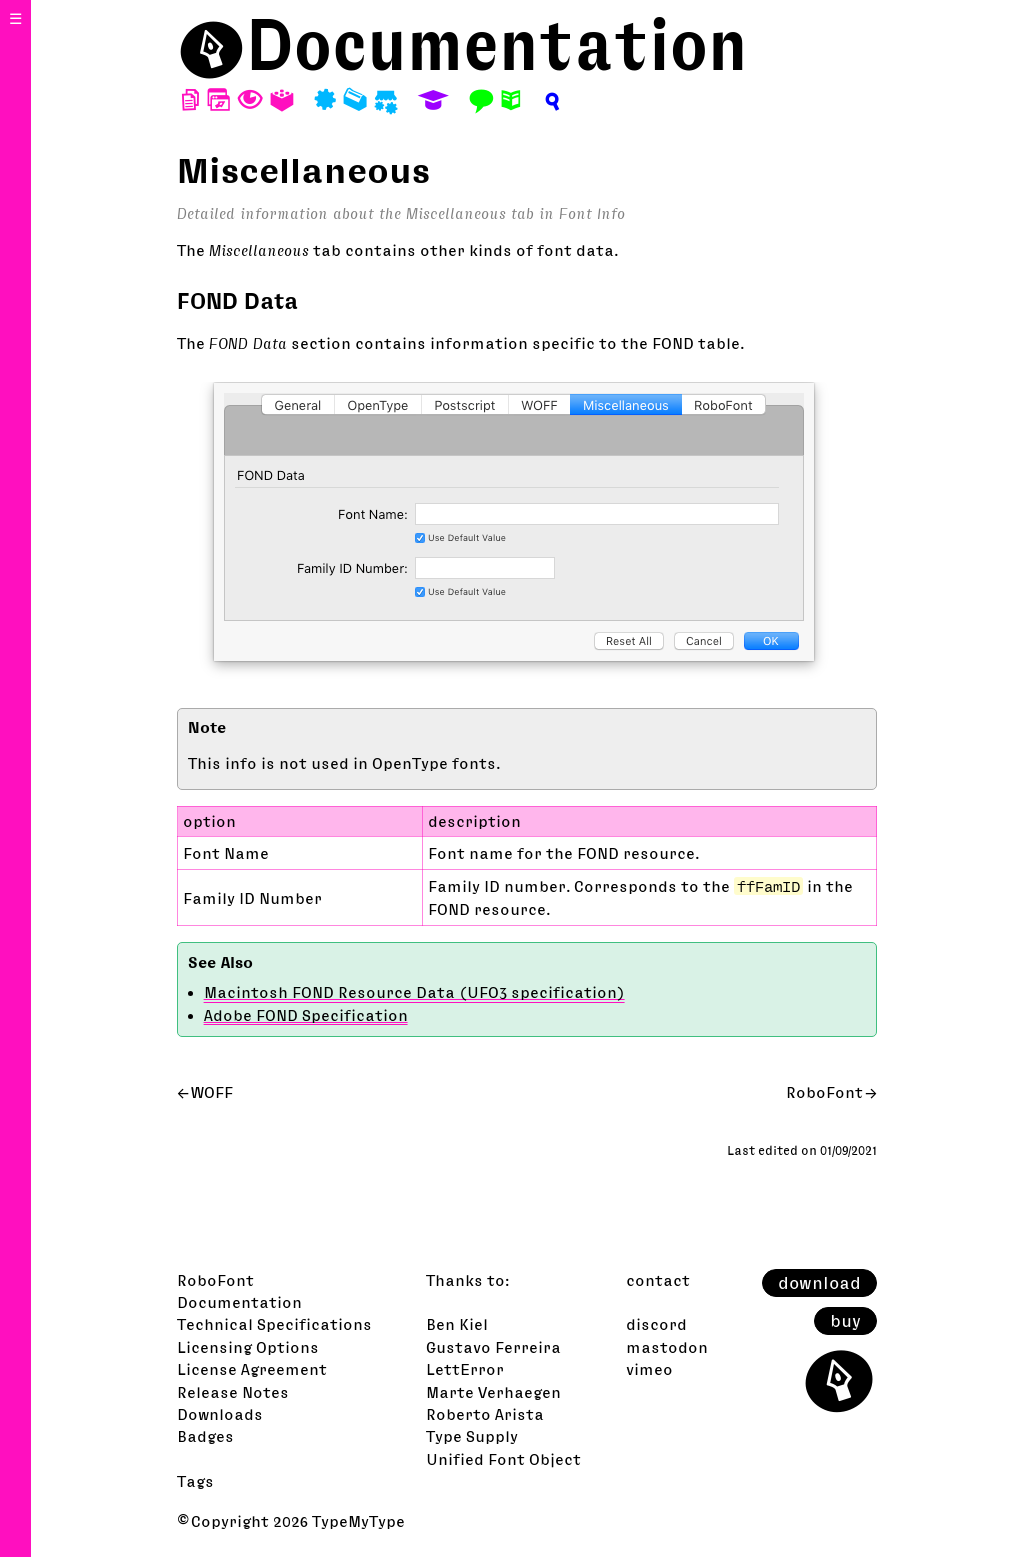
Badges (205, 1436)
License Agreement (252, 1369)
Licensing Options (248, 1347)
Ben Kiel (457, 1324)
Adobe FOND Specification (306, 1015)
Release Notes (233, 1392)
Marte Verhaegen (493, 1392)
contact (658, 1280)
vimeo (649, 1369)
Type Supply (472, 1436)
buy (845, 1321)
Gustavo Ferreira (493, 1347)
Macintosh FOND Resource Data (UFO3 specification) (414, 992)
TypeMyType (358, 1521)
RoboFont (824, 1092)
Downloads (220, 1414)
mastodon (667, 1347)
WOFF (212, 1092)
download (819, 1283)
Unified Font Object (503, 1459)
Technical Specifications (274, 1324)
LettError (465, 1369)
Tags (195, 1481)
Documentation (497, 44)
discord (656, 1324)
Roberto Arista (485, 1414)
